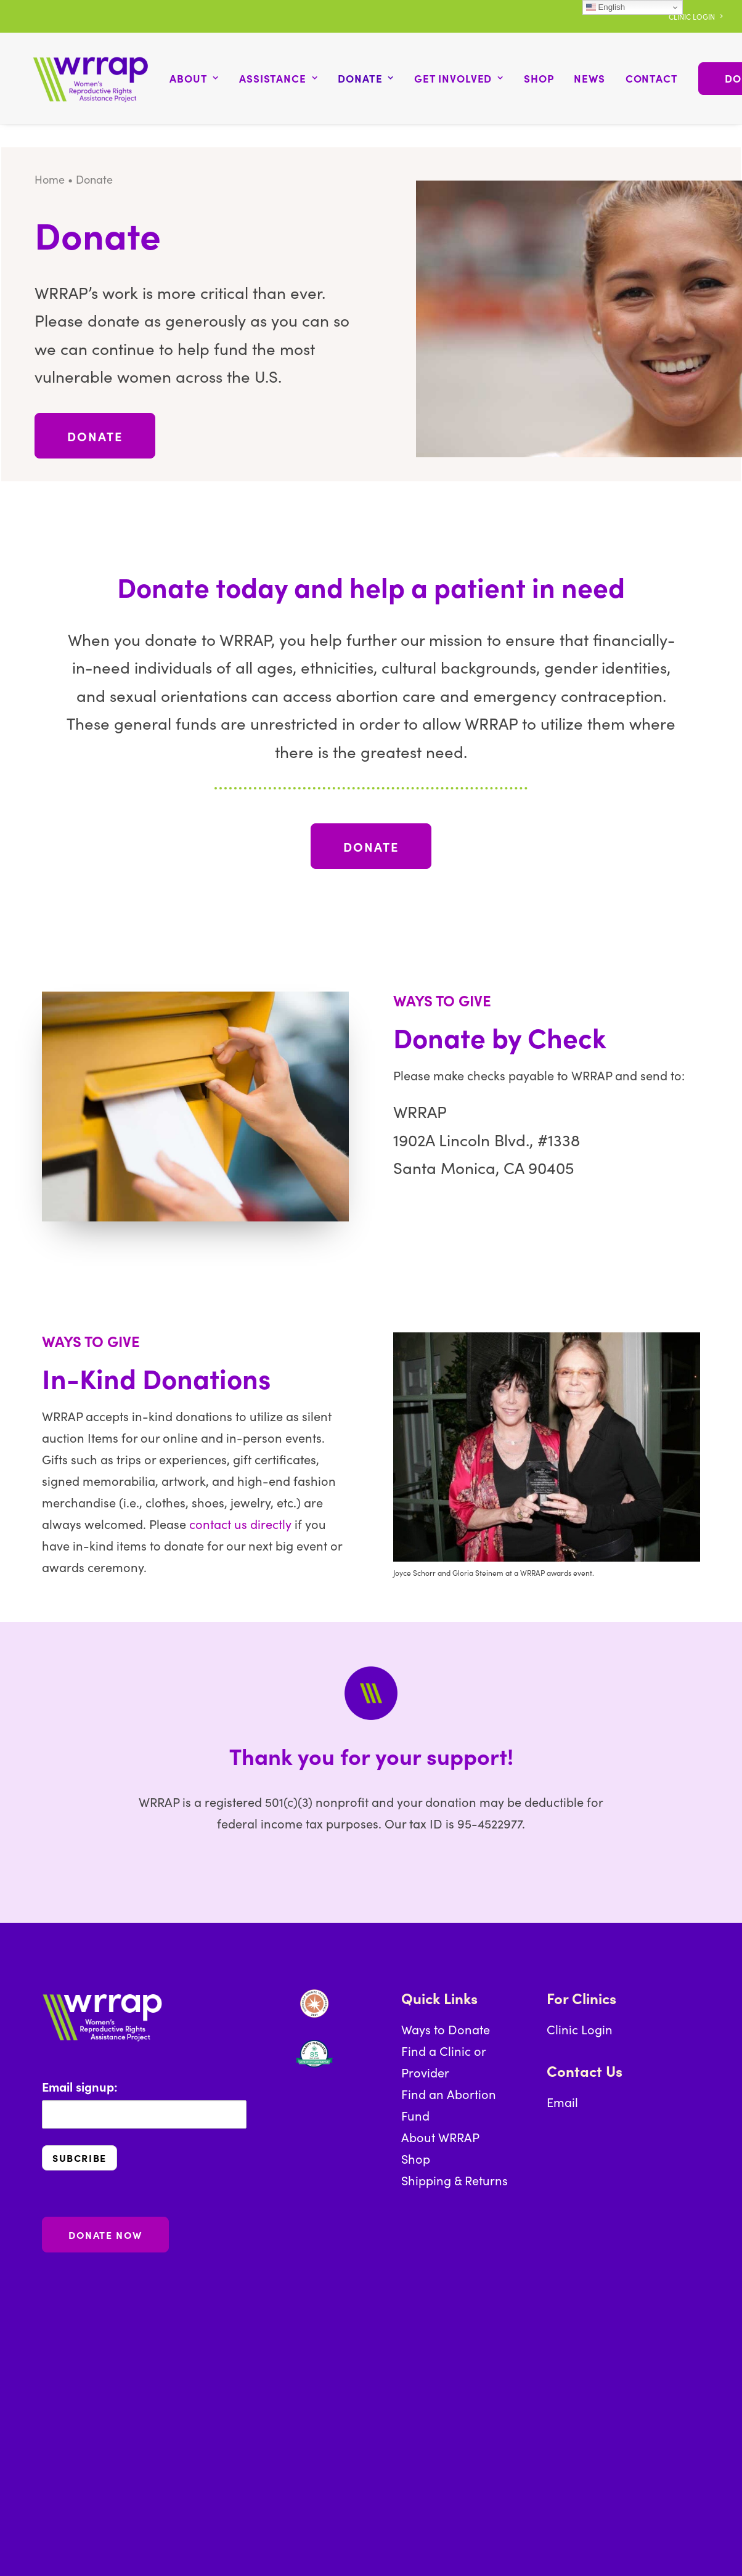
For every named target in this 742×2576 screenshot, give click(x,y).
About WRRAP (440, 2134)
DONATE (351, 77)
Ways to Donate (445, 2026)
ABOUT (179, 77)
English (605, 7)
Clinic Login (580, 2026)
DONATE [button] (95, 433)
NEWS (574, 77)
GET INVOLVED (443, 77)
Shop (415, 2155)
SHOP (523, 77)
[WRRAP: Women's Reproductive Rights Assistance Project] (83, 77)
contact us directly (240, 1520)
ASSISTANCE (263, 77)
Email (562, 2099)
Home (50, 176)
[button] (328, 2311)
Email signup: (144, 2100)
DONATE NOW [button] (105, 2232)
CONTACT (636, 77)
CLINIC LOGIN (695, 16)
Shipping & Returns (454, 2177)
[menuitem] (695, 16)
